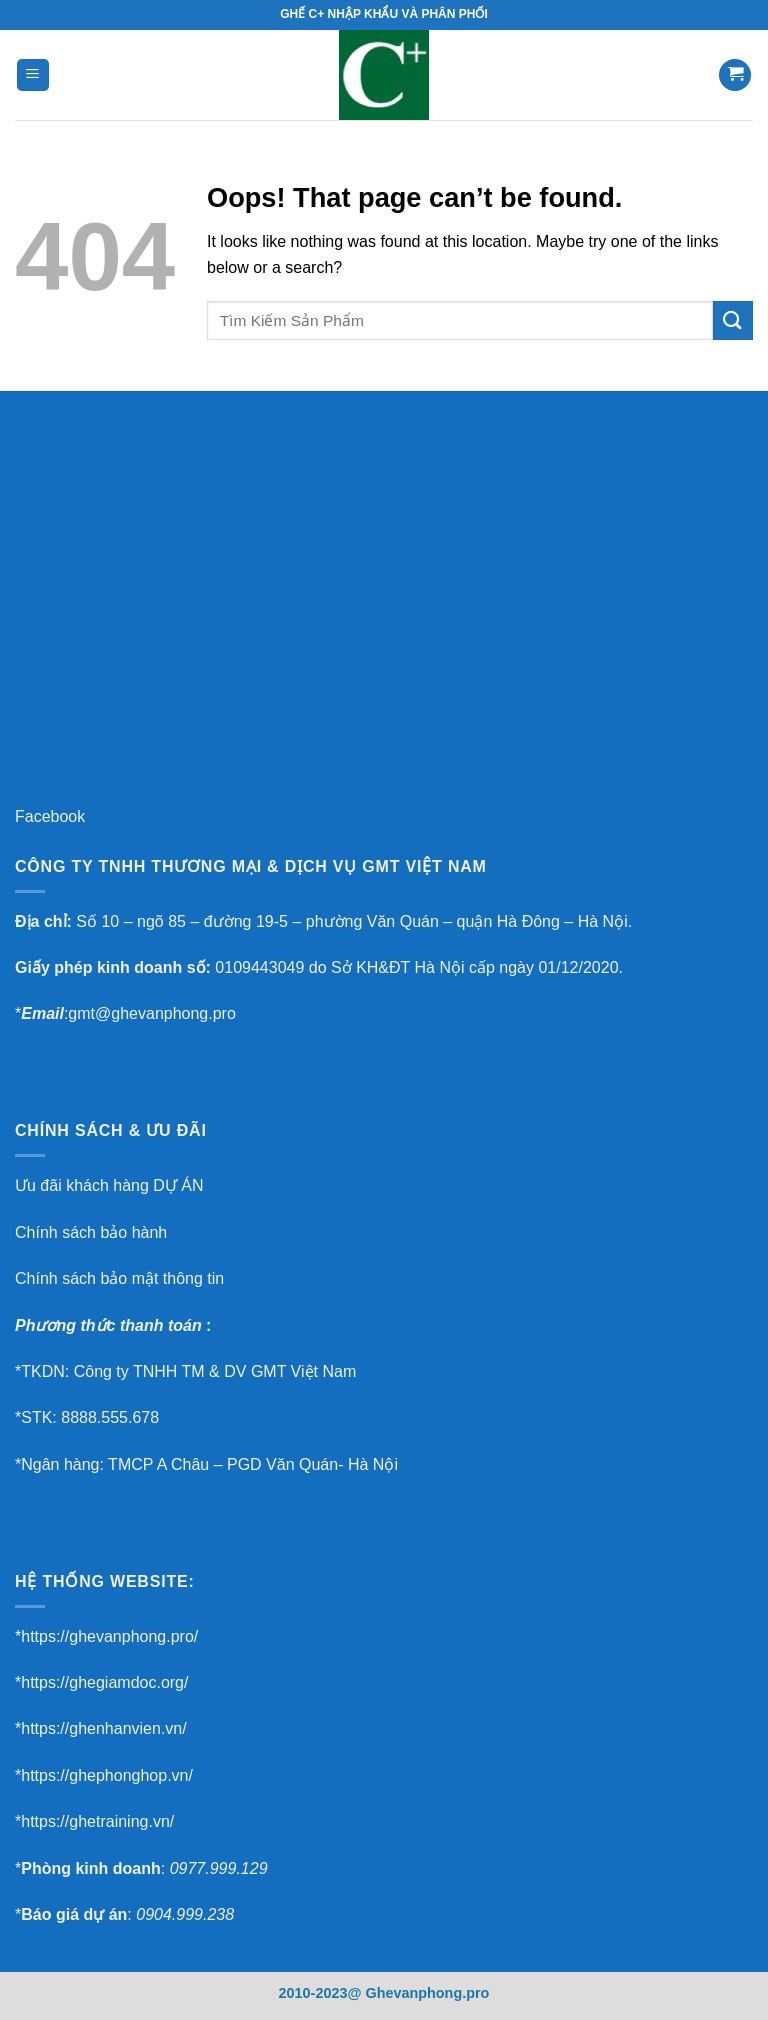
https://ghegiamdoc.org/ (104, 1682)
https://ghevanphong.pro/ (109, 1636)
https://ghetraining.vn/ (97, 1821)
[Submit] (733, 320)
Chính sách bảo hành (91, 1232)
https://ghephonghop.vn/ (107, 1775)
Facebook (50, 816)
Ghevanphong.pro (427, 1993)
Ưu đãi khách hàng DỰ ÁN (109, 1185)
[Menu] (33, 75)
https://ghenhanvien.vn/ (103, 1728)
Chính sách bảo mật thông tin (119, 1278)
